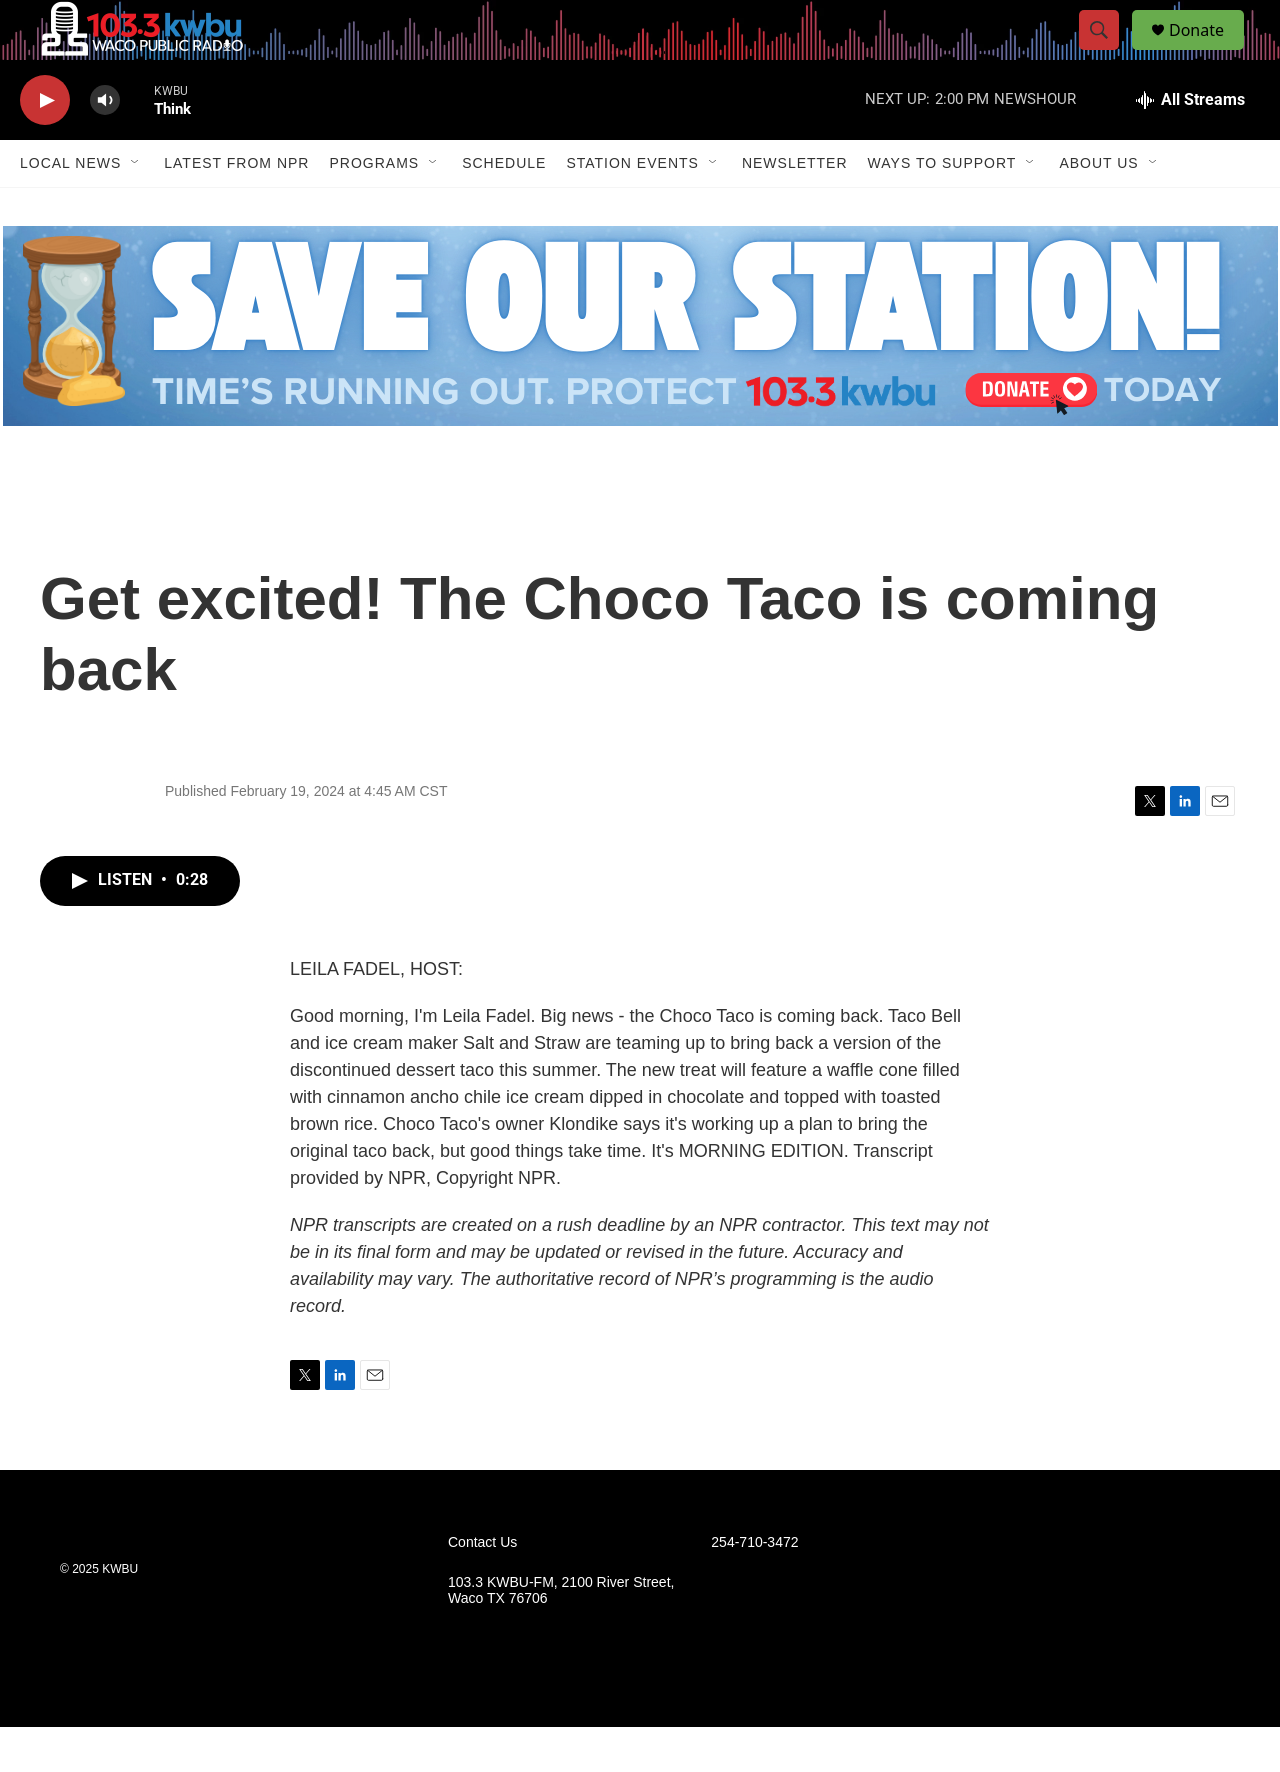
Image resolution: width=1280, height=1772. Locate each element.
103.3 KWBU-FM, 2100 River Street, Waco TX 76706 (561, 1635)
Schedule (504, 208)
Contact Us (482, 1587)
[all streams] (1190, 145)
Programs (374, 208)
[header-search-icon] (1108, 53)
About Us (1098, 208)
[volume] (105, 145)
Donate (1209, 52)
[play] (45, 145)
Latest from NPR (236, 208)
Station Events (632, 208)
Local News (70, 208)
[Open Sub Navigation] (136, 208)
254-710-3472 (754, 1587)
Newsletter (795, 208)
